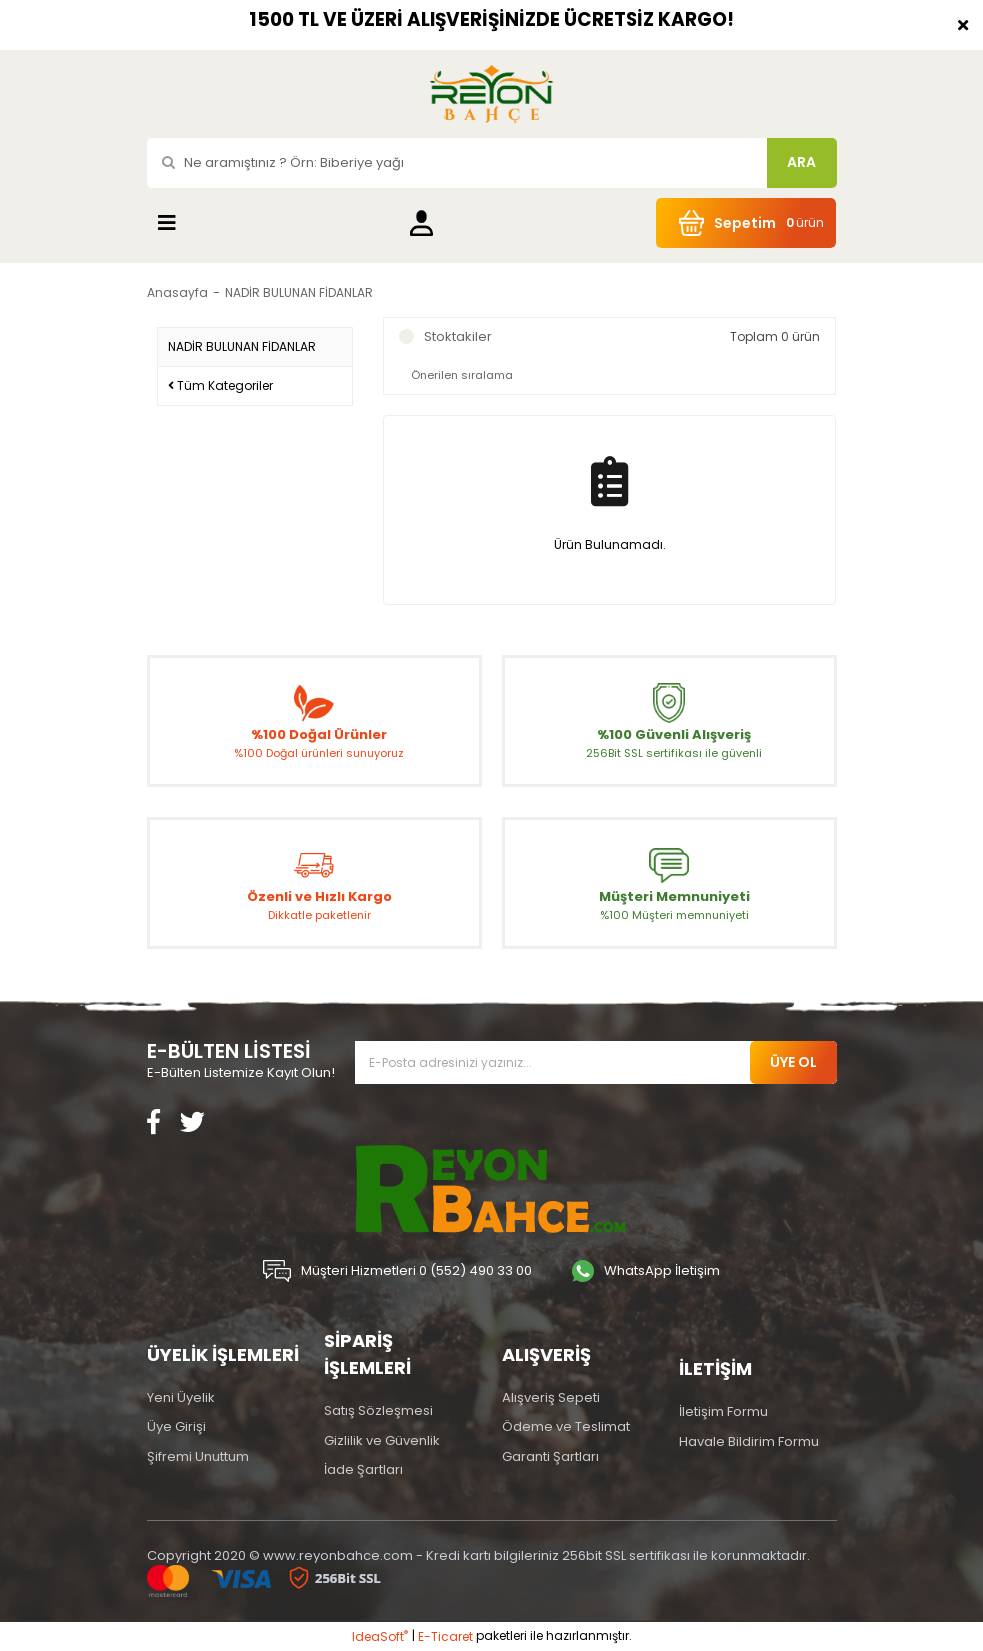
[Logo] (491, 94)
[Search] (492, 163)
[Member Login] (421, 222)
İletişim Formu (723, 1411)
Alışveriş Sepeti (551, 1397)
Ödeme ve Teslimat (566, 1426)
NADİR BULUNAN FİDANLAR (299, 292)
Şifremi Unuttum (198, 1456)
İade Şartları (363, 1469)
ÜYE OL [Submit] (793, 1062)
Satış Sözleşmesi (378, 1410)
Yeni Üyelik (181, 1397)
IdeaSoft (380, 1636)
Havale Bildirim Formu (749, 1441)
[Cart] (746, 223)
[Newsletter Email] (596, 1062)
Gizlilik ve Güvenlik (382, 1440)
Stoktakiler (458, 336)
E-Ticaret (445, 1636)
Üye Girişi (176, 1426)
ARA (801, 162)
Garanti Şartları (550, 1456)
